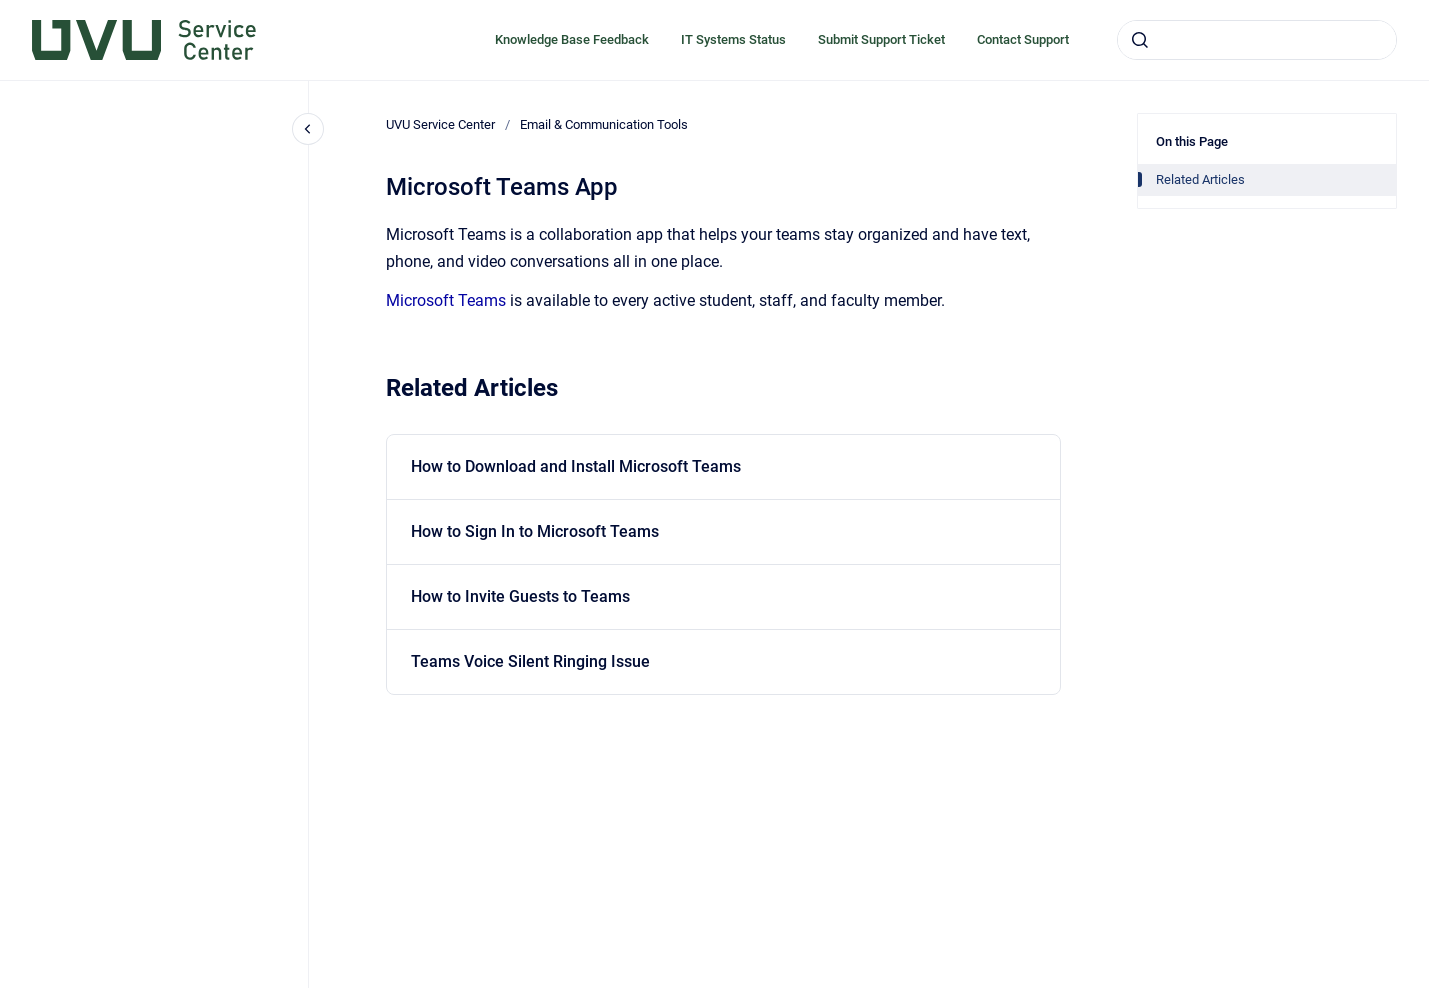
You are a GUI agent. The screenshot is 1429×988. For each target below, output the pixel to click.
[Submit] (1140, 40)
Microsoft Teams (446, 300)
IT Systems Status (733, 39)
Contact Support (1023, 39)
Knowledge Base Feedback (572, 39)
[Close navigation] (308, 129)
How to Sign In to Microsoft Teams (535, 531)
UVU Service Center (440, 124)
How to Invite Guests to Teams (520, 596)
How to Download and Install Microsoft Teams (576, 466)
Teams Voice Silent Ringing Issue (530, 661)
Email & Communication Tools (604, 124)
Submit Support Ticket (881, 39)
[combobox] (1257, 40)
